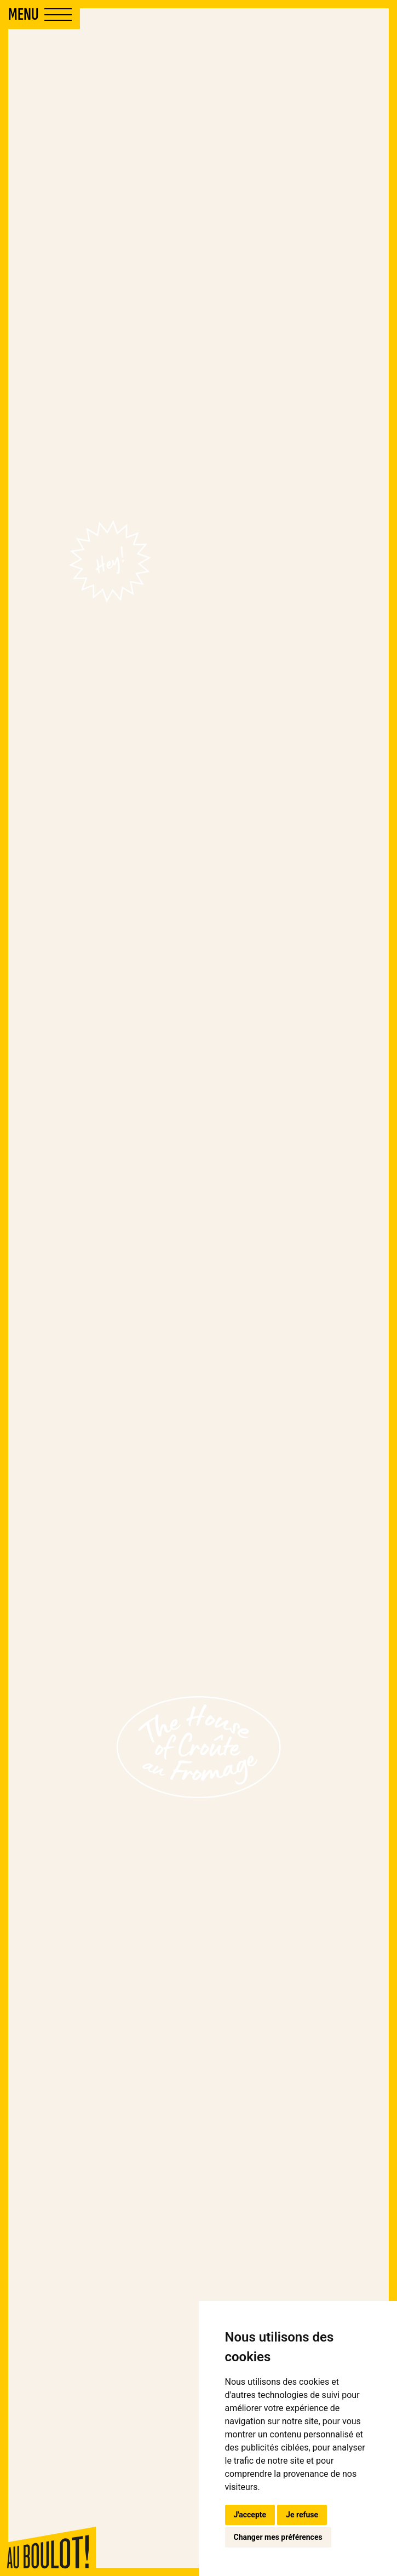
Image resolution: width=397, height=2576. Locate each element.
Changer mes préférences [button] (278, 2537)
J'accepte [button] (250, 2514)
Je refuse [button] (302, 2514)
